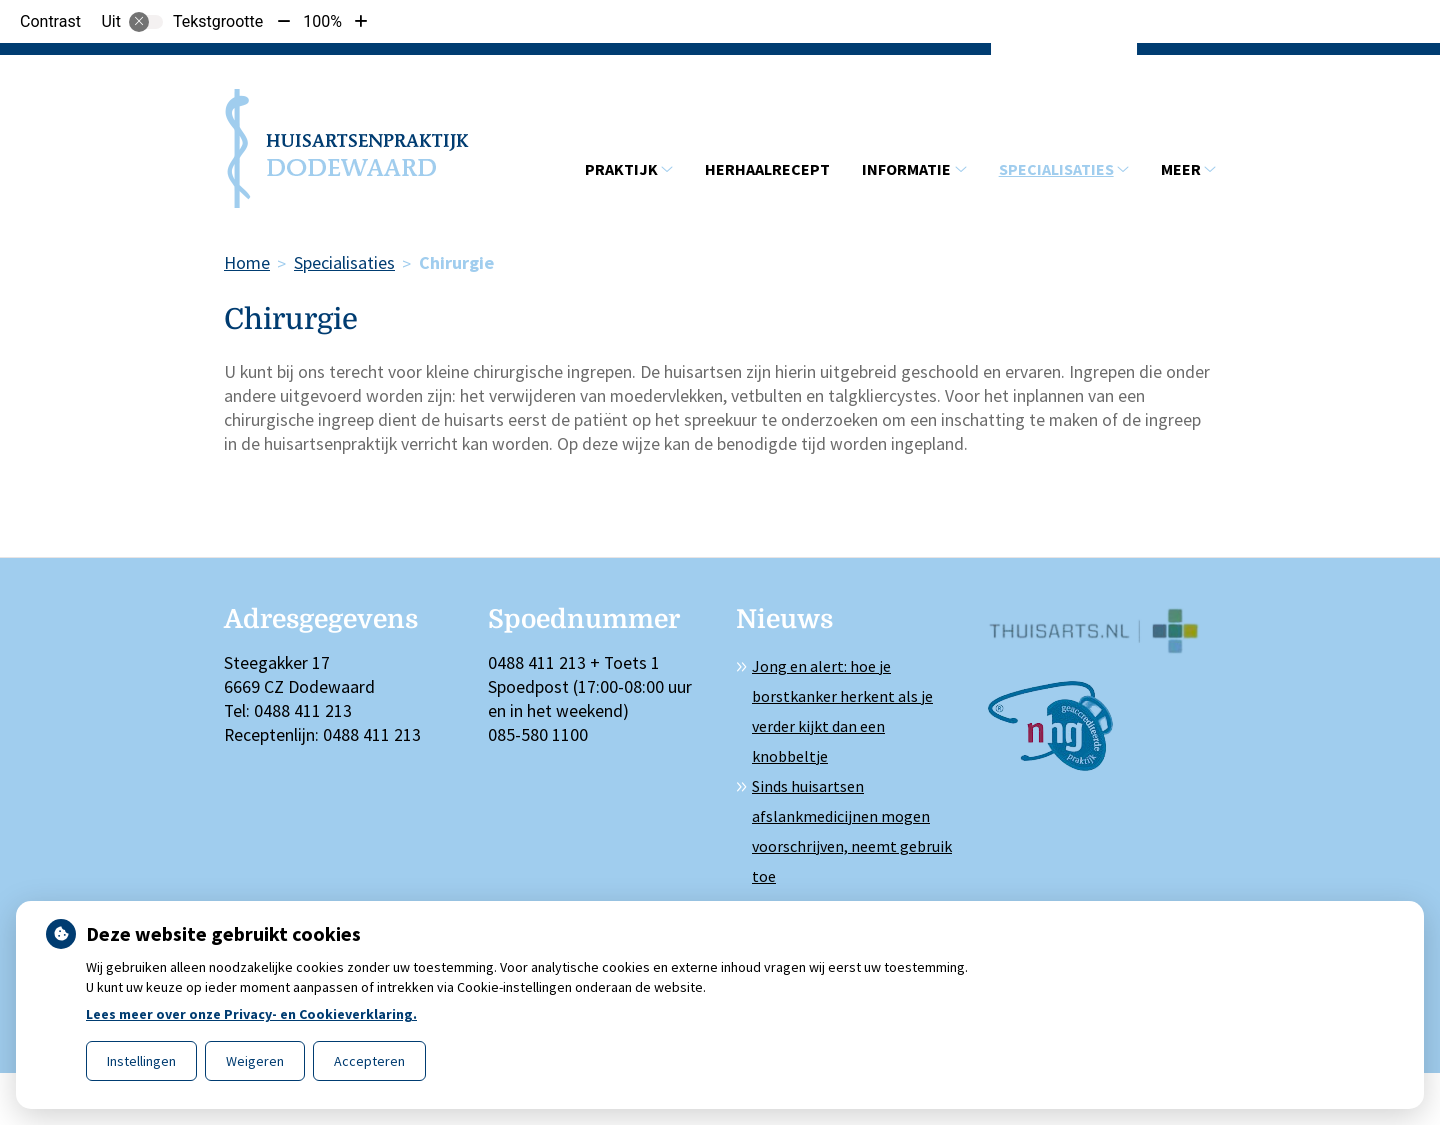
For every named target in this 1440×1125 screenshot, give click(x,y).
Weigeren (255, 1061)
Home (247, 262)
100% (322, 21)
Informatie (906, 169)
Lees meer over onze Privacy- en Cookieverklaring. (251, 1014)
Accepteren (369, 1061)
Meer (1181, 169)
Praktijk (621, 169)
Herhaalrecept (767, 169)
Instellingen (141, 1061)
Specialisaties (1056, 169)
